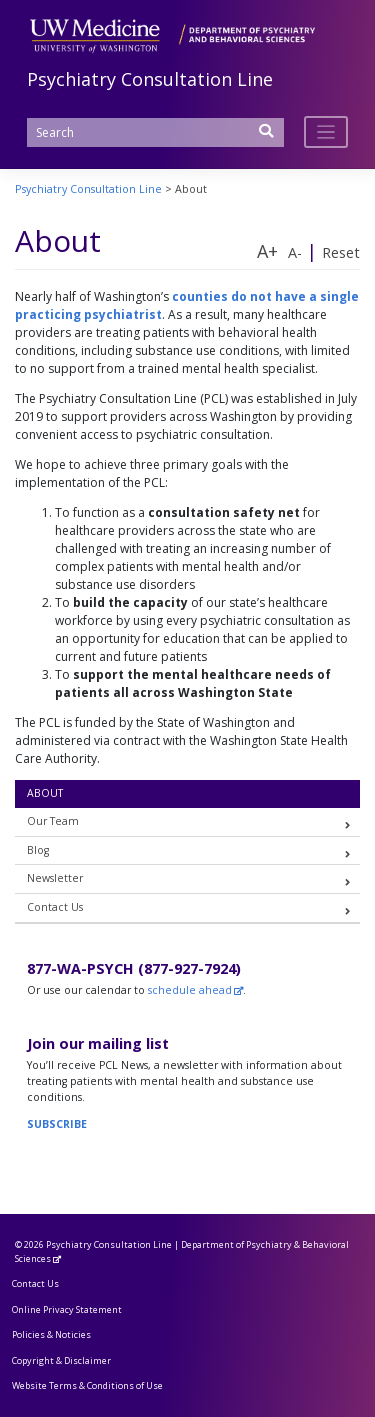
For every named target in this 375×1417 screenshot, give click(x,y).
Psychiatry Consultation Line (150, 79)
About (45, 793)
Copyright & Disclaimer (61, 1360)
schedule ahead (190, 990)
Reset (341, 252)
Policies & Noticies (51, 1334)
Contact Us (55, 907)
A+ (267, 251)
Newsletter (55, 878)
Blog (38, 850)
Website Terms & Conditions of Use (87, 1385)
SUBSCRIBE (57, 1124)
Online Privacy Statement (67, 1309)
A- (295, 252)
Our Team (53, 821)
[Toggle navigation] (326, 132)
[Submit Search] (267, 137)
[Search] (155, 132)
